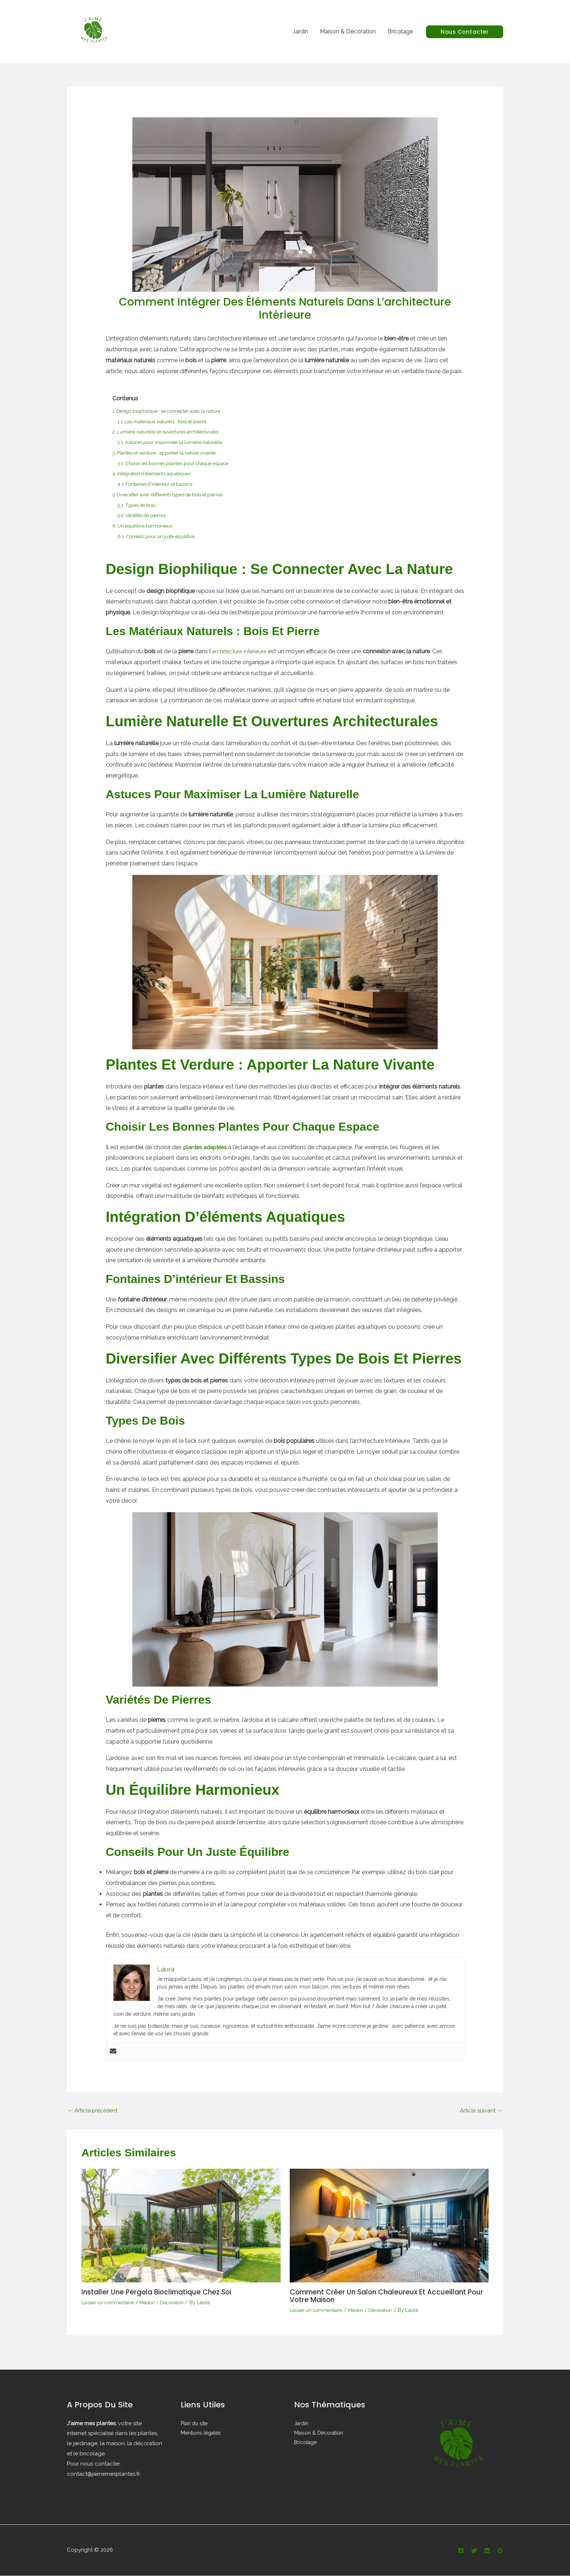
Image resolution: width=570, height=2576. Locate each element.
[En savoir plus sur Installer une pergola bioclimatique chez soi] (181, 2226)
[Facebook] (461, 2551)
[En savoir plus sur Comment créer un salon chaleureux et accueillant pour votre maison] (389, 2226)
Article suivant (479, 2110)
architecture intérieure (240, 651)
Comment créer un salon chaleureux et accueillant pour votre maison (382, 2296)
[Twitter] (474, 2551)
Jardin (300, 31)
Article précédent (94, 2110)
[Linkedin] (487, 2551)
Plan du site (194, 2423)
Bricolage (400, 31)
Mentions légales (201, 2433)
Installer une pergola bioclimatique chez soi (160, 2293)
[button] (464, 31)
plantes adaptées (206, 1147)
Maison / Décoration (168, 2303)
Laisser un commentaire (109, 2303)
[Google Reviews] (500, 2551)
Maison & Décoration (348, 31)
